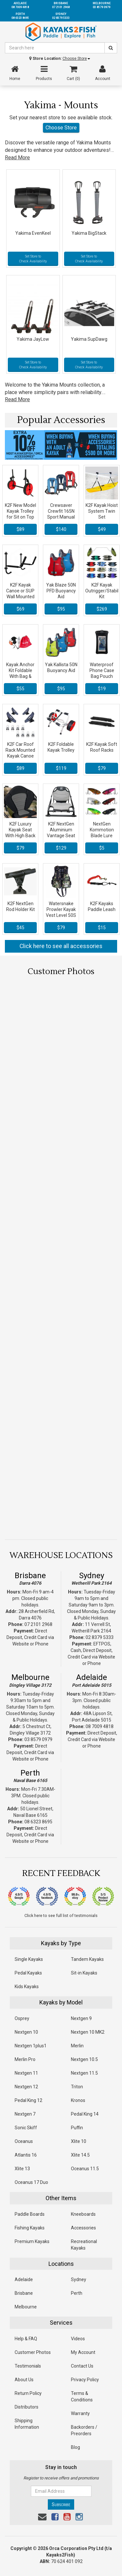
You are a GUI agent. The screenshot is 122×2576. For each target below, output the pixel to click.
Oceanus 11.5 (85, 2168)
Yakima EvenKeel (33, 233)
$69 (20, 609)
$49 (102, 529)
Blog (75, 2447)
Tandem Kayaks (87, 1959)
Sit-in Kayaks (84, 1972)
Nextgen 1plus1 (31, 2045)
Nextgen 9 (81, 2018)
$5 (101, 848)
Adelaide (91, 1677)
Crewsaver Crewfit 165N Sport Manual (61, 511)
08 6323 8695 (38, 1821)
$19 (102, 688)
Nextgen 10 (26, 2032)
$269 (102, 609)
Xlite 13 (22, 2168)
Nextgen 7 (25, 2114)
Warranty (80, 2413)
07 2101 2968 (38, 1624)
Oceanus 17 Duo (31, 2182)
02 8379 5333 (100, 1637)
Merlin (77, 2045)
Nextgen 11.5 (84, 2073)
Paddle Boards (30, 2214)
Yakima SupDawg (89, 339)
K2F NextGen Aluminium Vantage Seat (61, 829)
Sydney (91, 1575)
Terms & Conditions (82, 2396)
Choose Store (76, 58)
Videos (78, 2338)
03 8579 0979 (38, 1739)
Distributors (26, 2407)
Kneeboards (83, 2214)
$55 (20, 688)
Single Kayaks (29, 1959)
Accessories (83, 2227)
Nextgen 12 (26, 2086)
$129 (61, 848)
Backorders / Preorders (84, 2430)
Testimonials (28, 2366)
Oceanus (24, 2141)
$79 (102, 768)
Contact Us (82, 2366)
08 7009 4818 (100, 1726)
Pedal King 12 (28, 2100)
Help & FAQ (26, 2338)
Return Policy (28, 2393)
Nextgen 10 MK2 (87, 2032)
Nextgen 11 (26, 2073)
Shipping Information (27, 2424)
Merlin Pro (25, 2059)
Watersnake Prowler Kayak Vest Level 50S (61, 909)
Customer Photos (33, 2352)
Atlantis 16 (26, 2155)
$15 (102, 927)
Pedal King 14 (85, 2114)
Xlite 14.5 (80, 2155)
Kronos (78, 2100)
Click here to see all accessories (61, 946)
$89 (20, 529)
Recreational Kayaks (84, 2245)
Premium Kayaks (32, 2241)
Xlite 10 (78, 2141)
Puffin (77, 2127)
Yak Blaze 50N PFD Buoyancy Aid (61, 590)
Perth (30, 1772)
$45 (20, 927)
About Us (24, 2379)
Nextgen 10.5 (84, 2059)
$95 (61, 609)
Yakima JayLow (33, 339)
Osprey (22, 2018)
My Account (83, 2352)
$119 (61, 768)
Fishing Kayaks (30, 2227)
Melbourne (30, 1677)
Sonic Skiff (26, 2127)
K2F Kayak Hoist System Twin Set (102, 511)
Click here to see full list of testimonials (61, 1915)
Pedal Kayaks (28, 1972)
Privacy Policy (85, 2379)
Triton (77, 2086)
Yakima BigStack (89, 233)
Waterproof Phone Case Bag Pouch (101, 670)
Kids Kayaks (27, 1986)
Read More (17, 157)
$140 (61, 529)
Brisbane (30, 1575)
